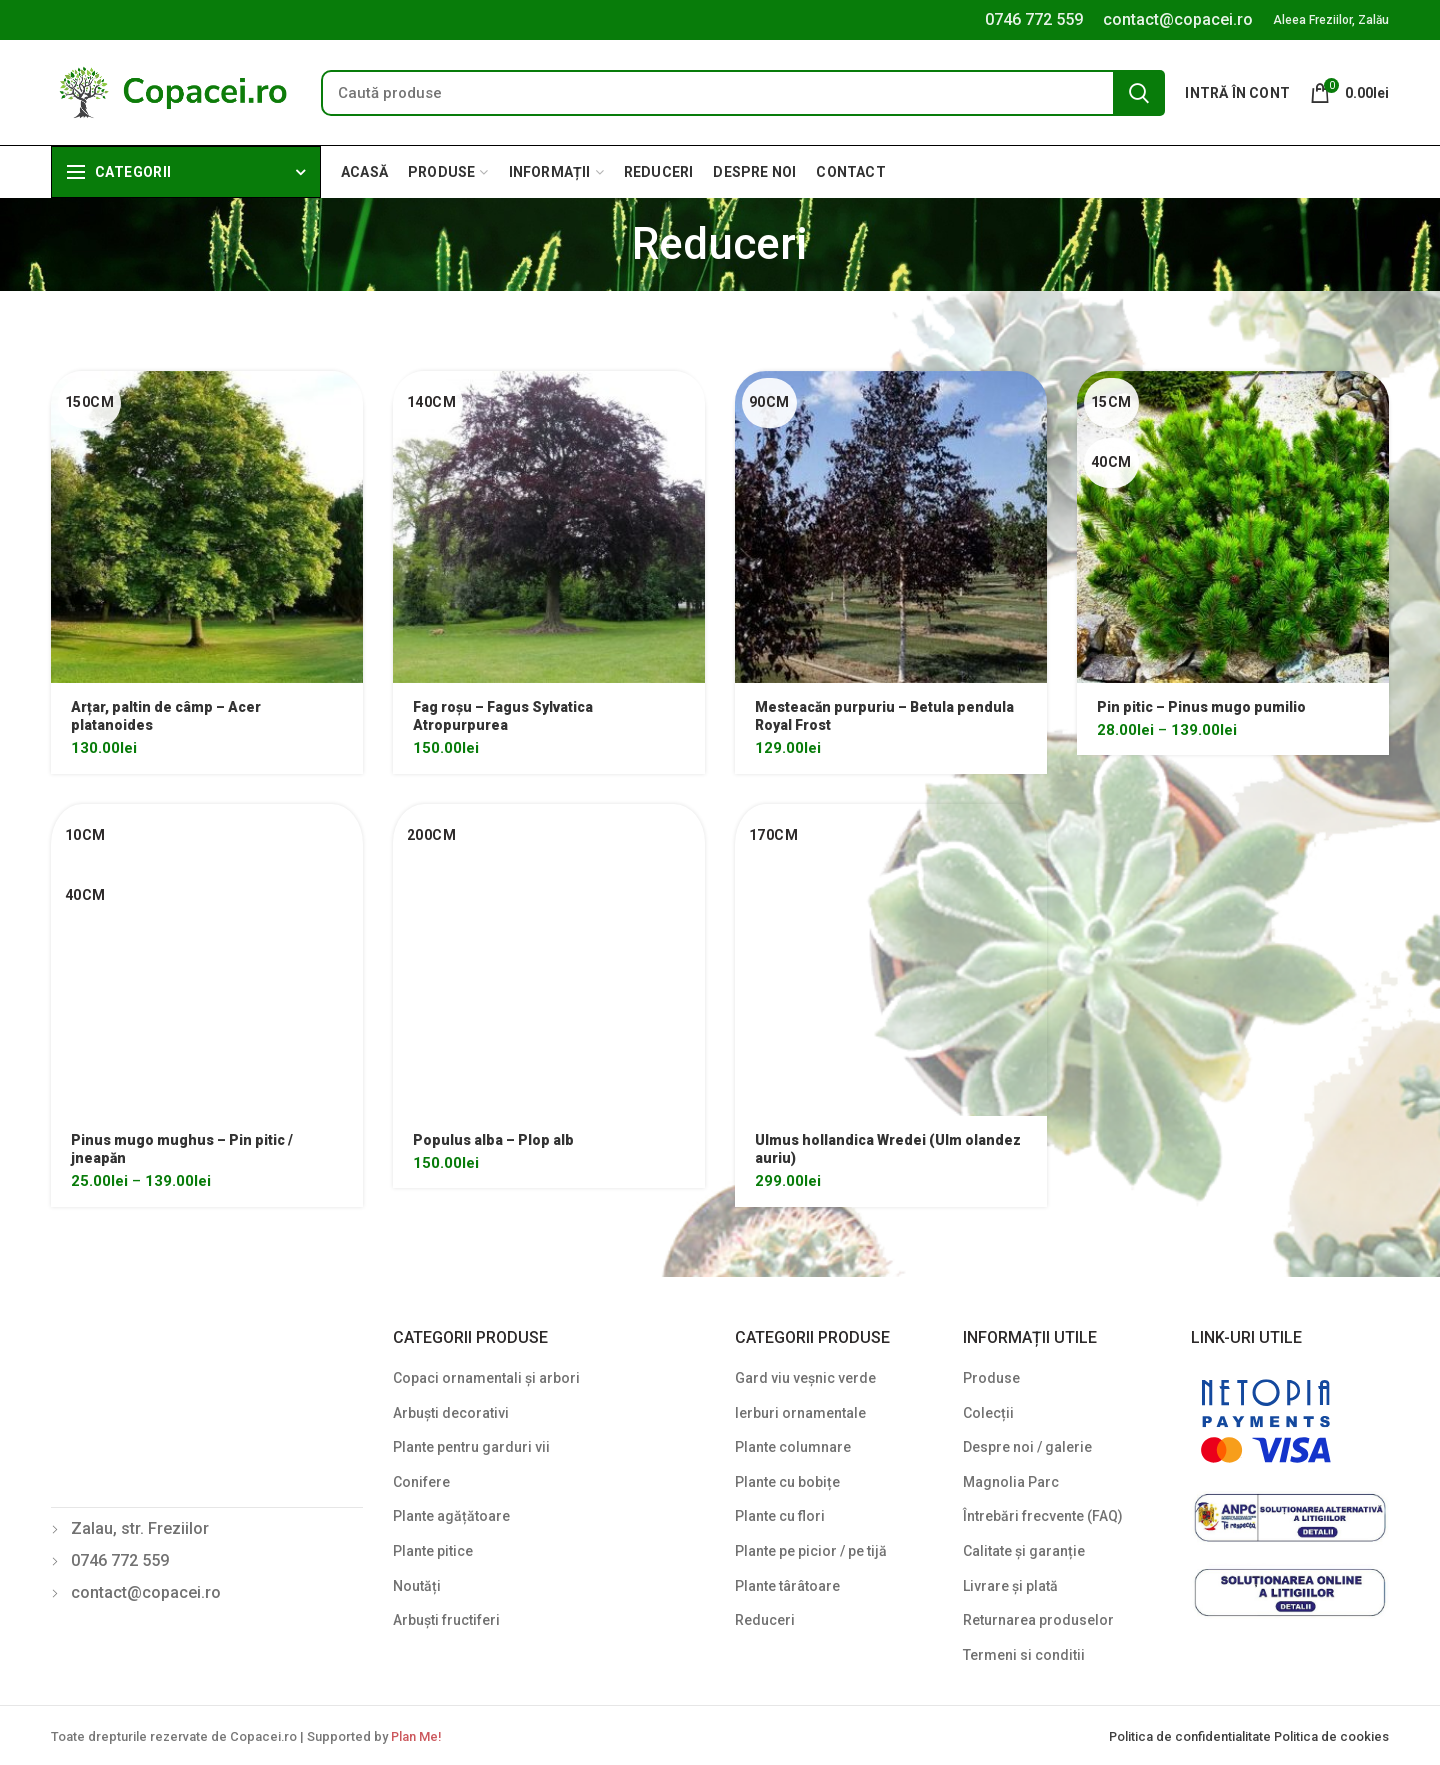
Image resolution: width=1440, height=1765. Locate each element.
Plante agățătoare (451, 1516)
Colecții (988, 1413)
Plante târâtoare (787, 1586)
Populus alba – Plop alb (493, 1140)
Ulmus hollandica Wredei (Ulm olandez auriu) (888, 1149)
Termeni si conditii (1024, 1655)
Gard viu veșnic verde (805, 1378)
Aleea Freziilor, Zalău (1331, 20)
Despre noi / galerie (1027, 1447)
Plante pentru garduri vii (471, 1447)
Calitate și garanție (1024, 1551)
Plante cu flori (780, 1516)
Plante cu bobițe (787, 1482)
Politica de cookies (1331, 1736)
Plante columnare (793, 1447)
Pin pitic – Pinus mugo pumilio (1201, 707)
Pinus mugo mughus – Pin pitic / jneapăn (182, 1149)
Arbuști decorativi (451, 1413)
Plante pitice (433, 1551)
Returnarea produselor (1038, 1620)
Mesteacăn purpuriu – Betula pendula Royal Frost (884, 716)
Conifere (421, 1482)
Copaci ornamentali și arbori (486, 1378)
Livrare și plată (1010, 1586)
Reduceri (765, 1620)
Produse (991, 1378)
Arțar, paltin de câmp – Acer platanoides (166, 716)
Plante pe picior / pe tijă (811, 1551)
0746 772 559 (1034, 19)
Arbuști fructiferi (446, 1620)
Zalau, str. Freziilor (140, 1528)
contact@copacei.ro (1178, 19)
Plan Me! (416, 1736)
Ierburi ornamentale (800, 1413)
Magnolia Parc (1011, 1482)
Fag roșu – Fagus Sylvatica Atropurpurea (503, 716)
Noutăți (417, 1586)
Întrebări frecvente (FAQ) (1043, 1516)
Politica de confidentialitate (1191, 1736)
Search (1139, 93)
